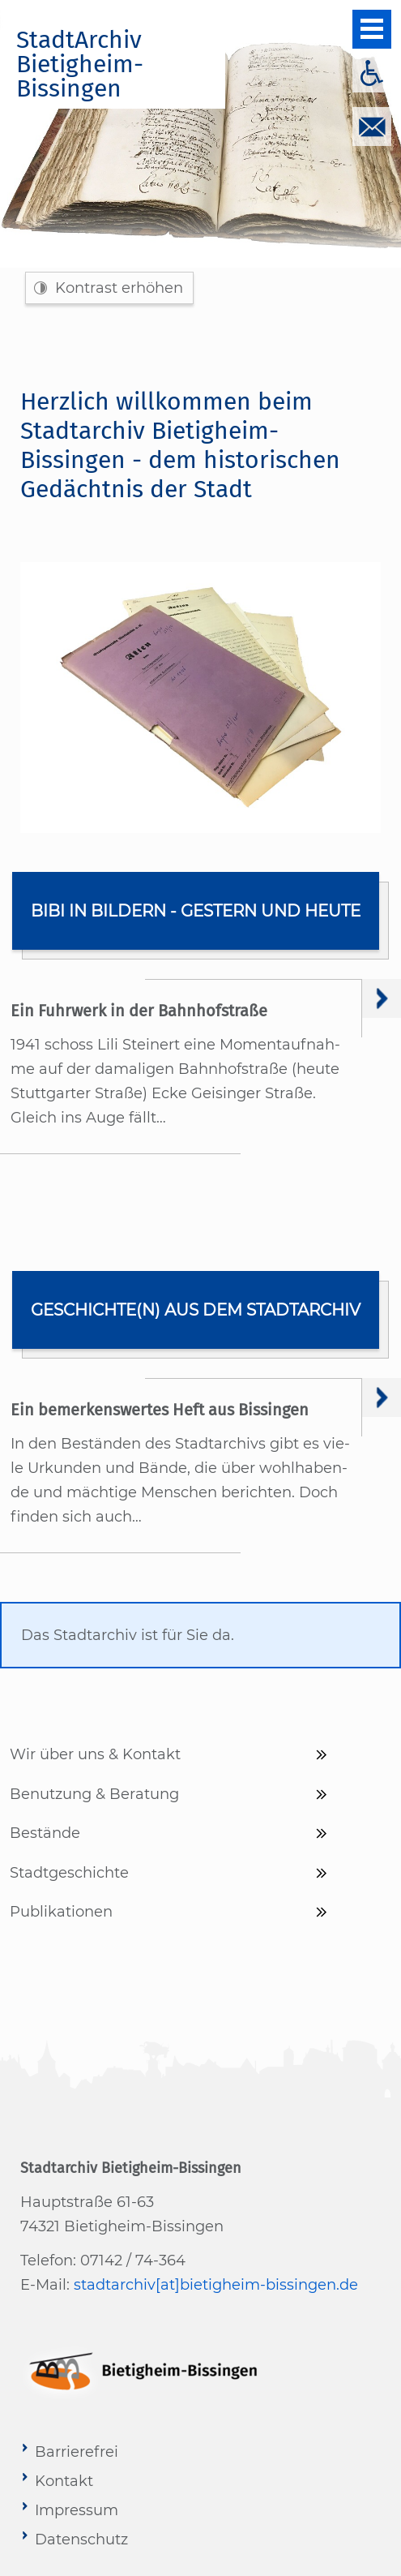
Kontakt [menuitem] (64, 2481)
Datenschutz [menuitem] (81, 2539)
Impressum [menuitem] (76, 2510)
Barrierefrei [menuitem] (76, 2452)
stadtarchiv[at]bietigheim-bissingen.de (216, 2285)
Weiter (381, 998)
